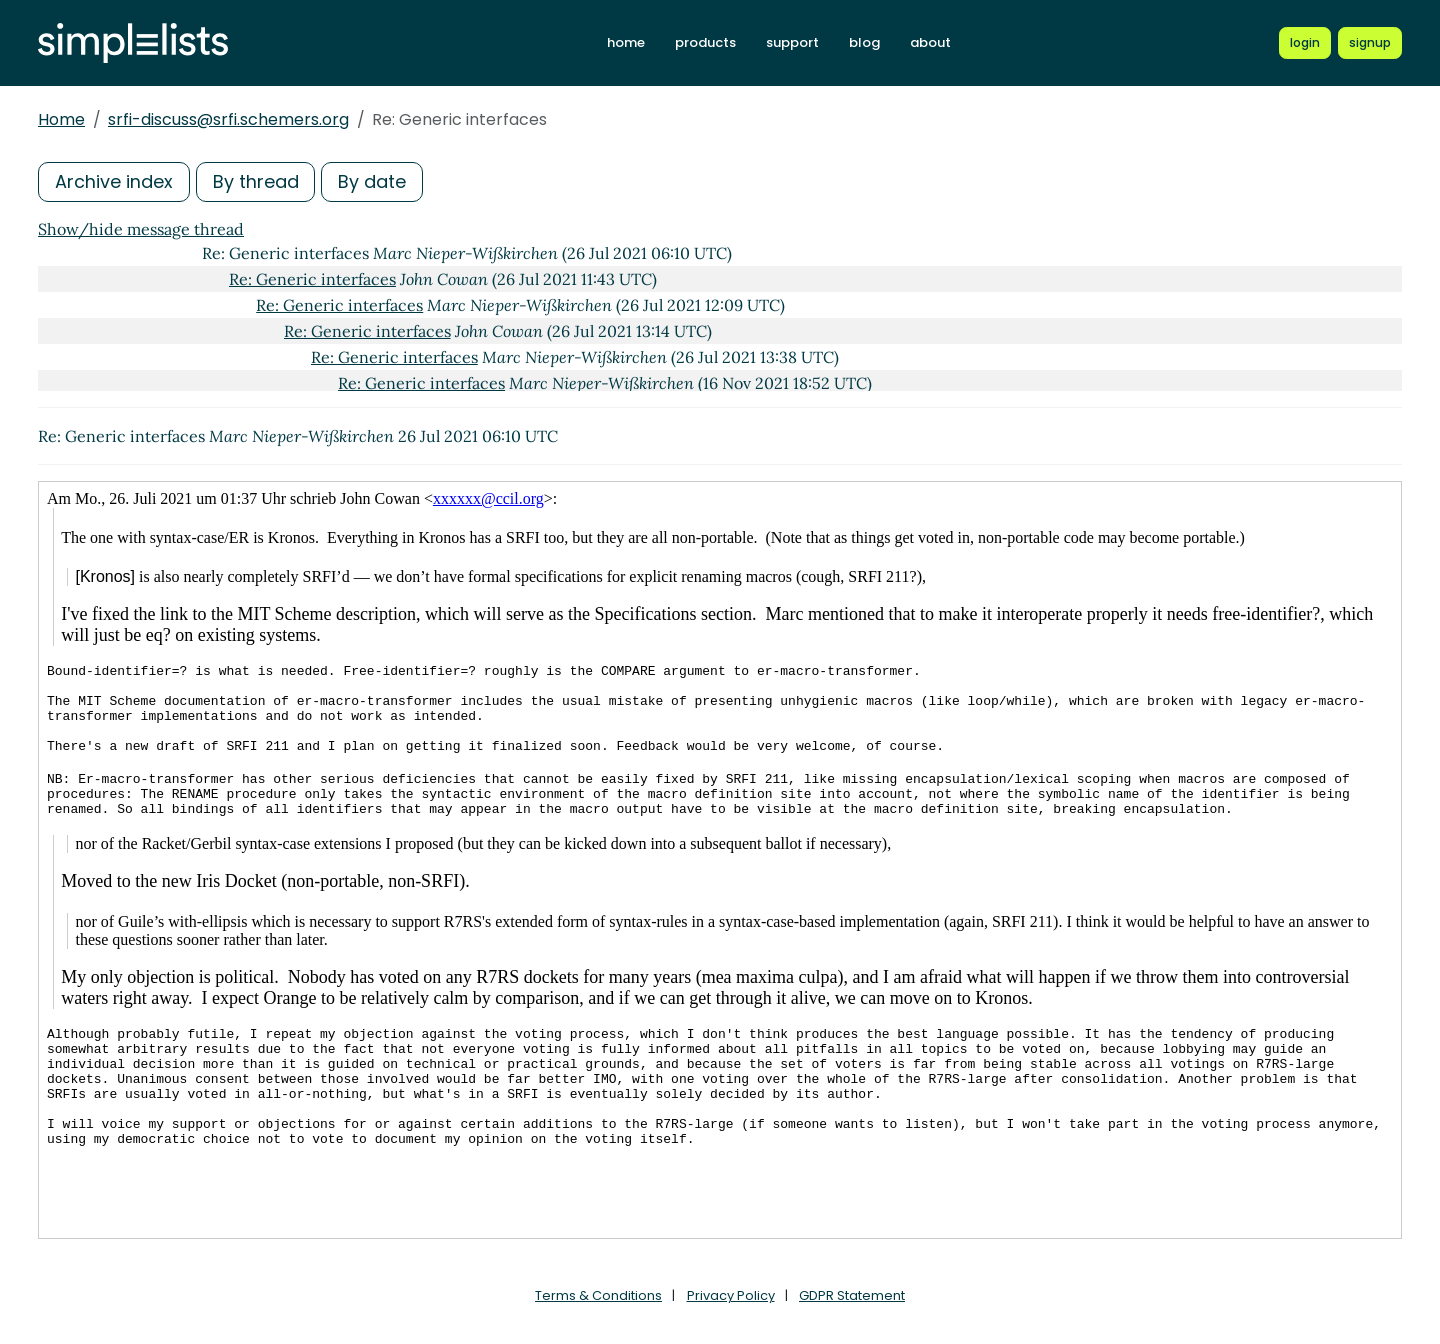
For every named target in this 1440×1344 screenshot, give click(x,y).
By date (373, 181)
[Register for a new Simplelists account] (1370, 43)
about (930, 42)
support (792, 42)
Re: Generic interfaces (312, 279)
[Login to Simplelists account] (1305, 43)
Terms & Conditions (598, 1295)
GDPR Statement (852, 1295)
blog (864, 42)
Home (61, 119)
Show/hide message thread (141, 229)
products (705, 42)
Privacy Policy (731, 1295)
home (626, 42)
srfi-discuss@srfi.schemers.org (228, 119)
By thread (256, 181)
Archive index (114, 181)
